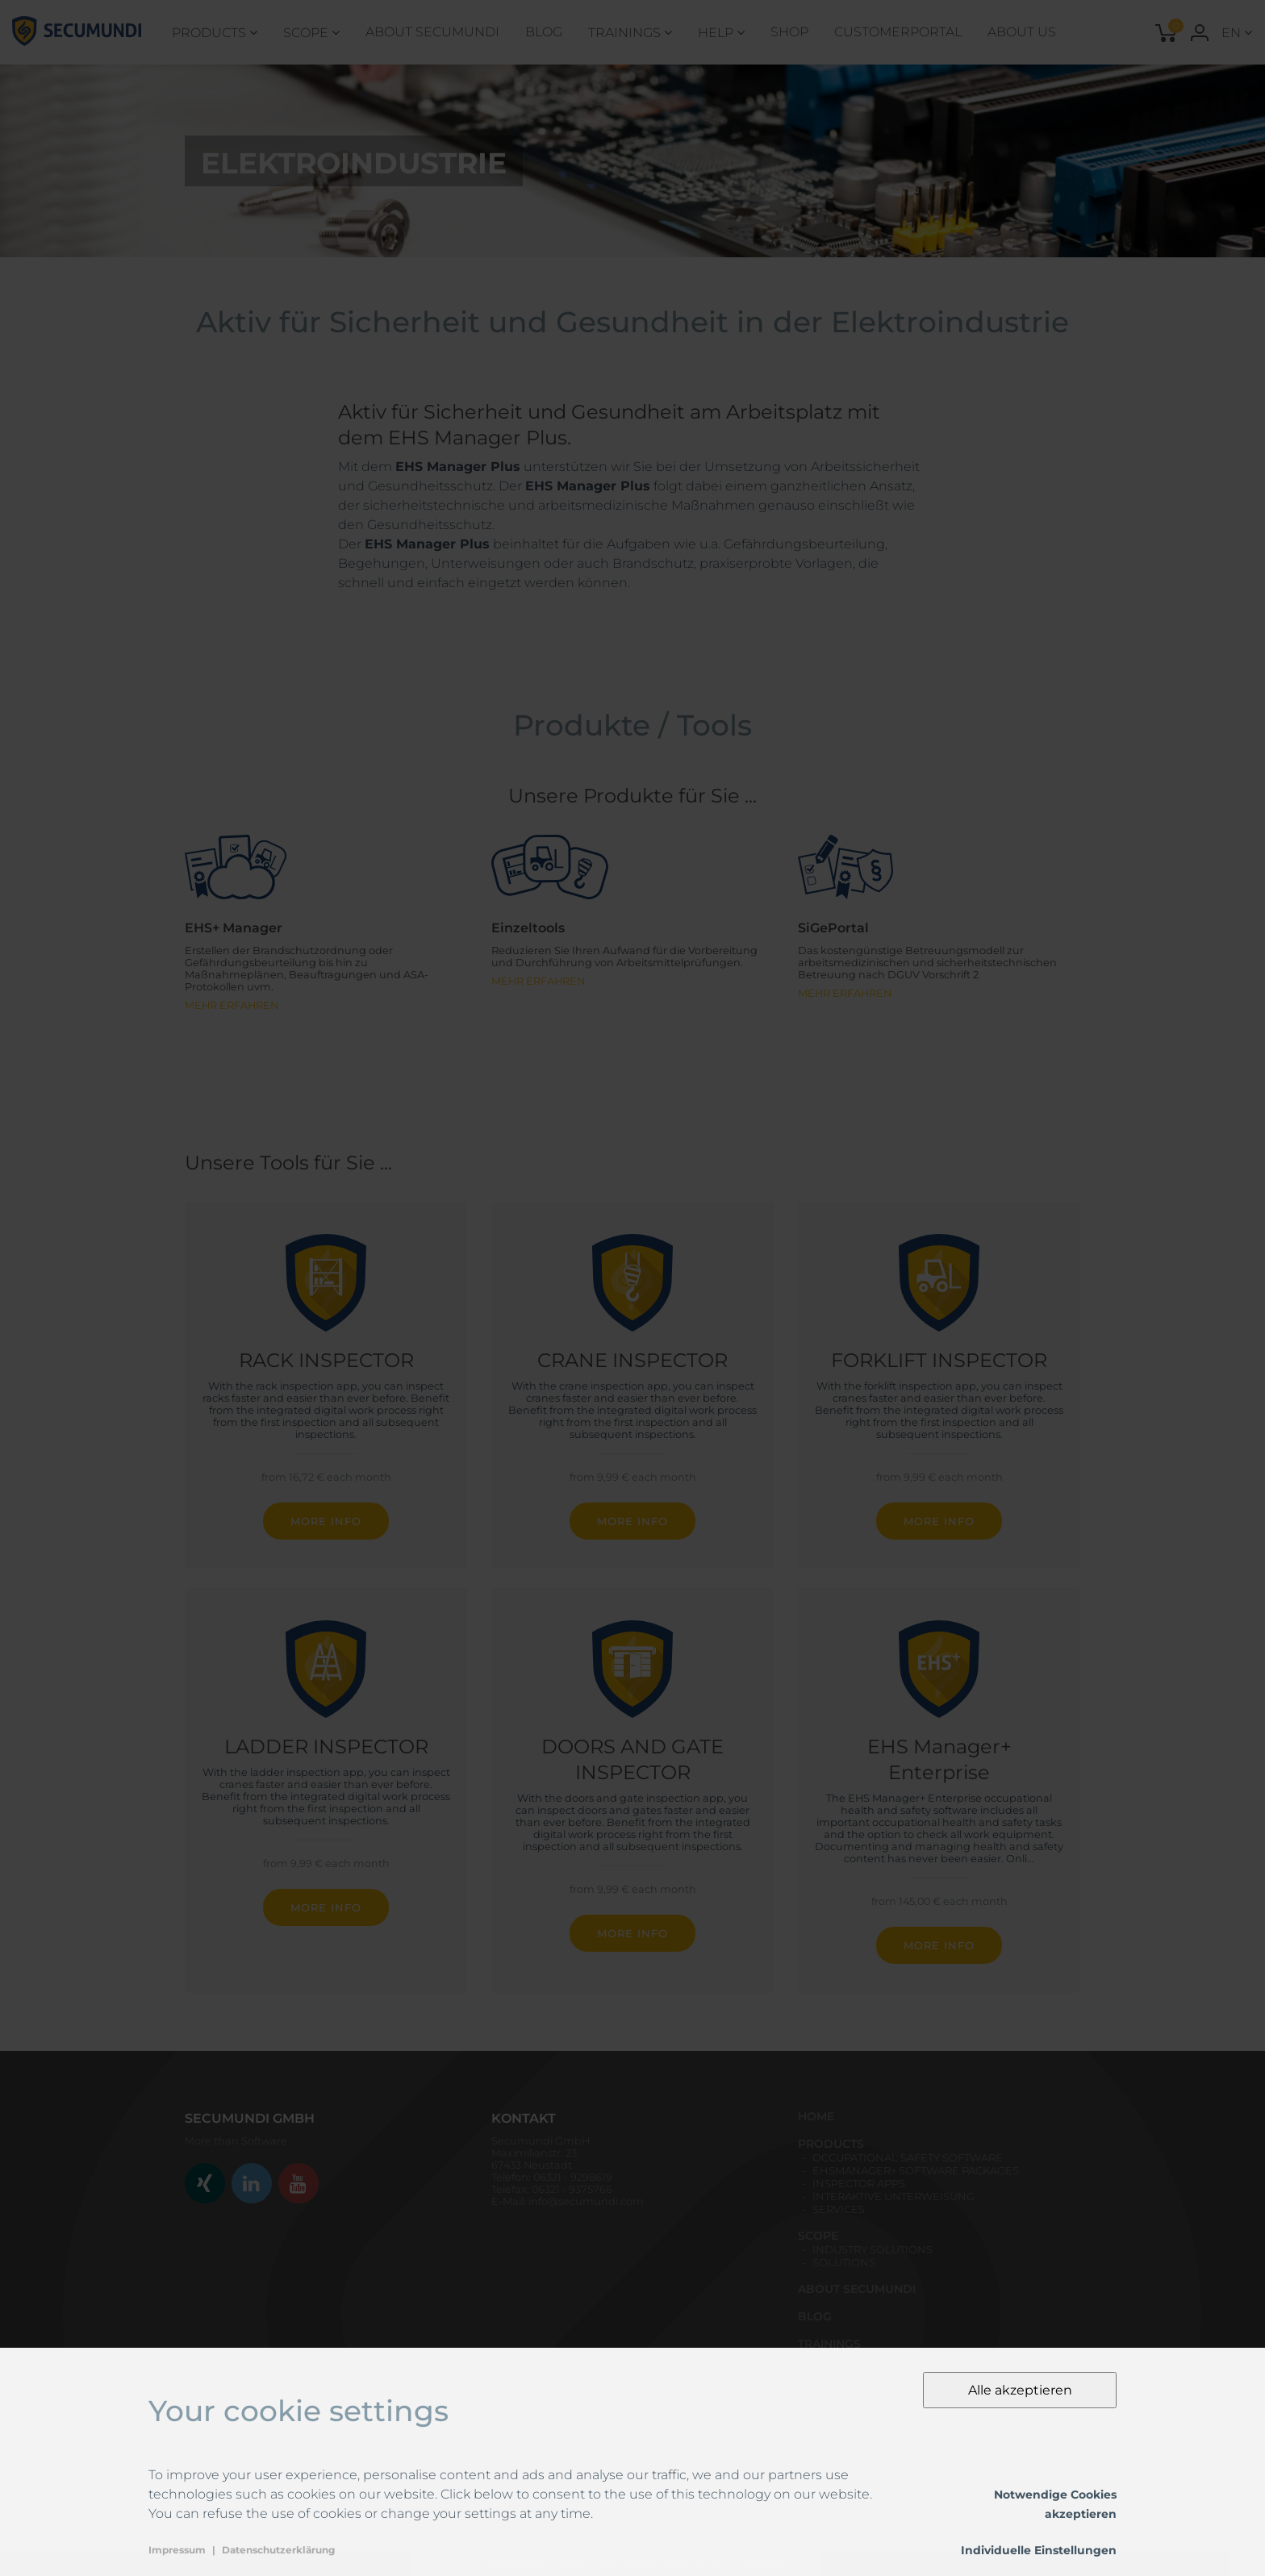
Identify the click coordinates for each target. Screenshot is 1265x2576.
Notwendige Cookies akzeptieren (1055, 2504)
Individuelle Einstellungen (1039, 2550)
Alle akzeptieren (1020, 2390)
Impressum (177, 2550)
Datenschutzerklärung (278, 2550)
